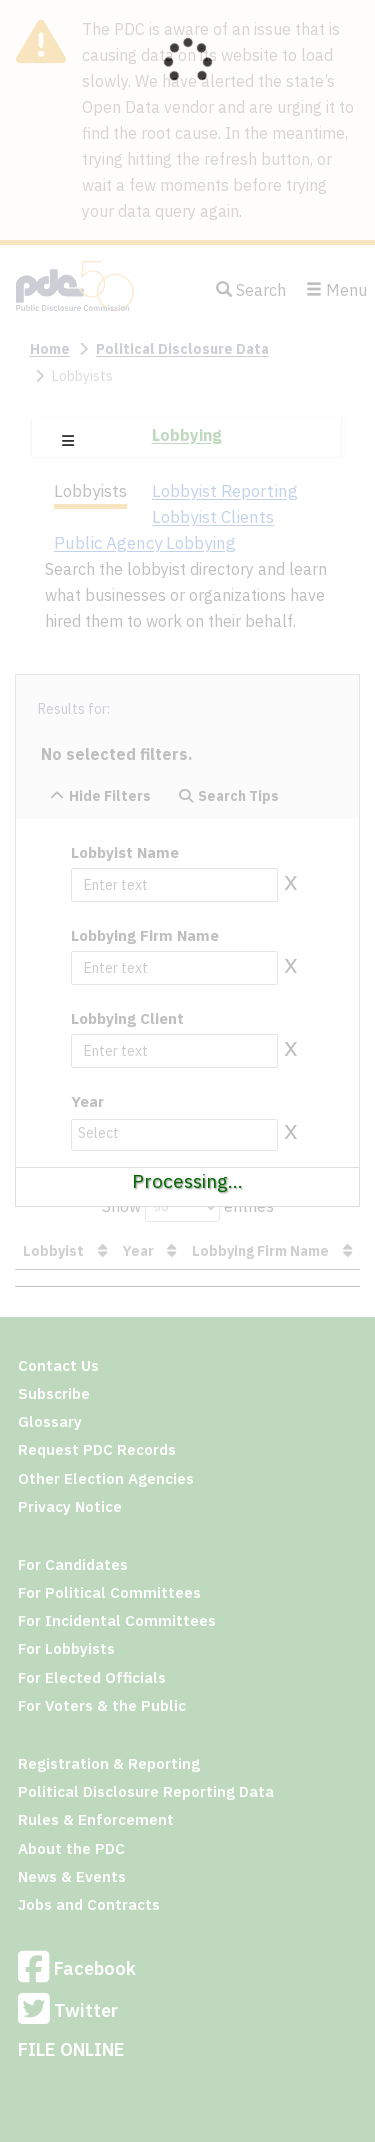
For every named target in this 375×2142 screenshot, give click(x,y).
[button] (68, 441)
